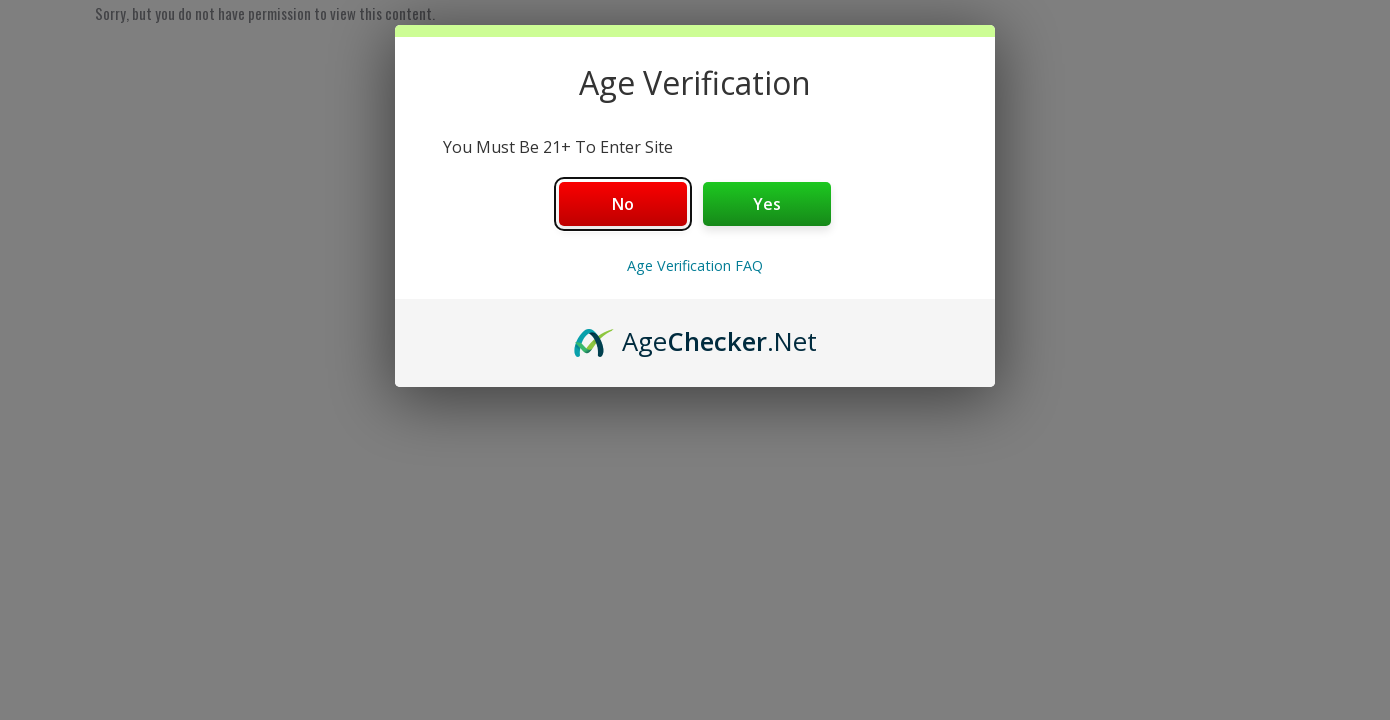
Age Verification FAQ (695, 265)
